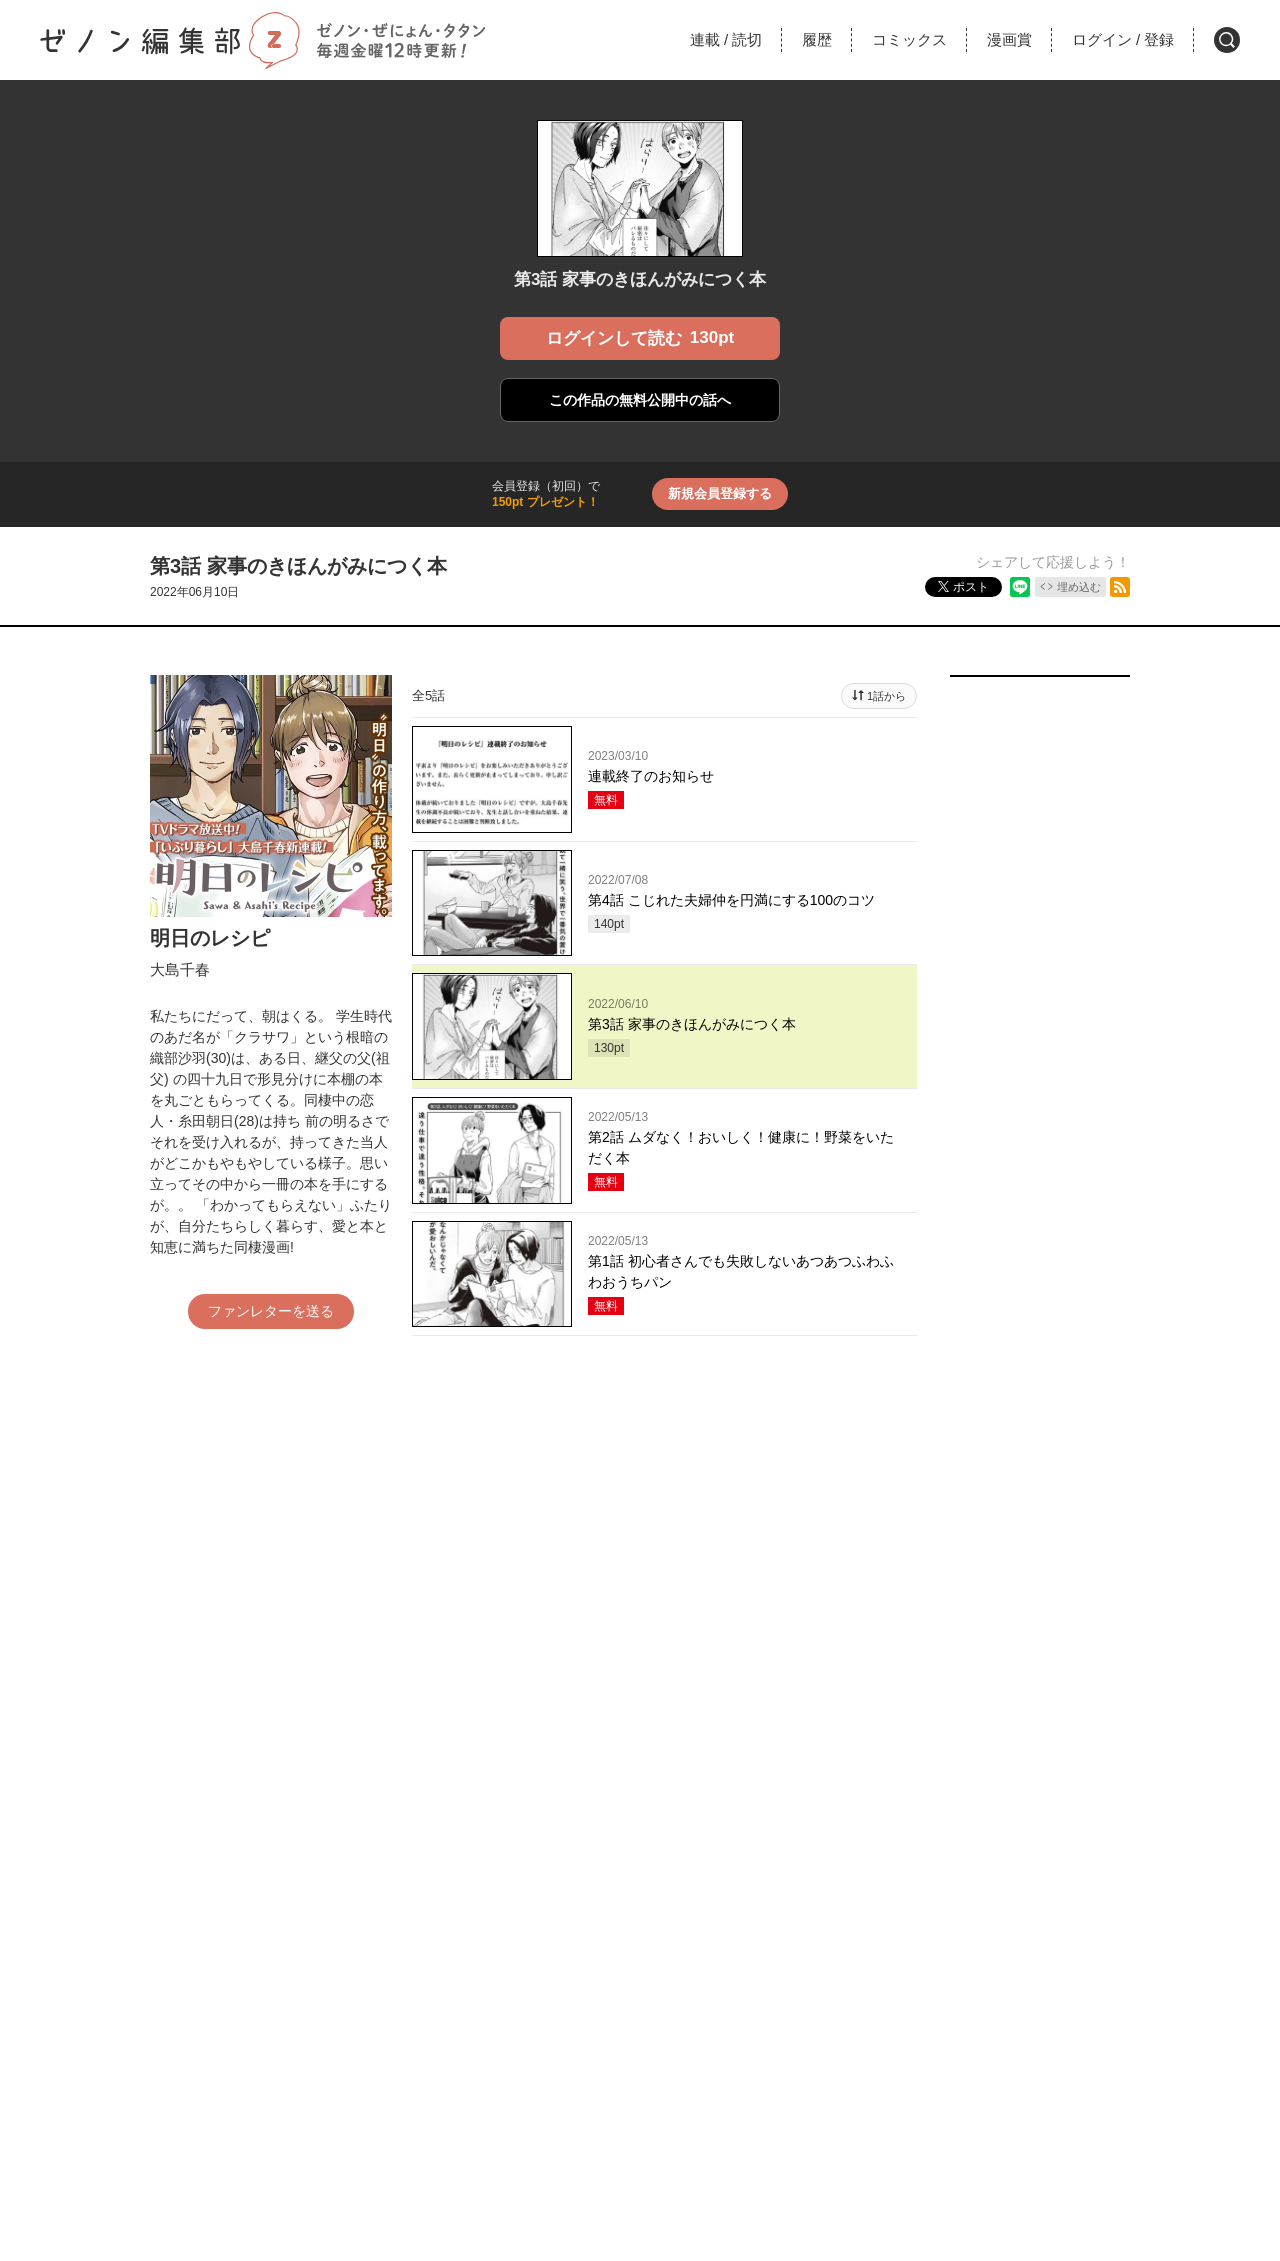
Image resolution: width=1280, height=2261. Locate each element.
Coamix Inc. (621, 2134)
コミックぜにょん (640, 1963)
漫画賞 (1009, 39)
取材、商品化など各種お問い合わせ (640, 2099)
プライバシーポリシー (830, 2044)
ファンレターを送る (271, 1311)
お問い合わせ (482, 2044)
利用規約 (562, 2044)
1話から (886, 696)
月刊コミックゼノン (440, 1963)
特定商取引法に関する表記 (678, 2044)
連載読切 (726, 39)
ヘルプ (408, 2044)
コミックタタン (840, 1963)
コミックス (909, 39)
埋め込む (1079, 587)
